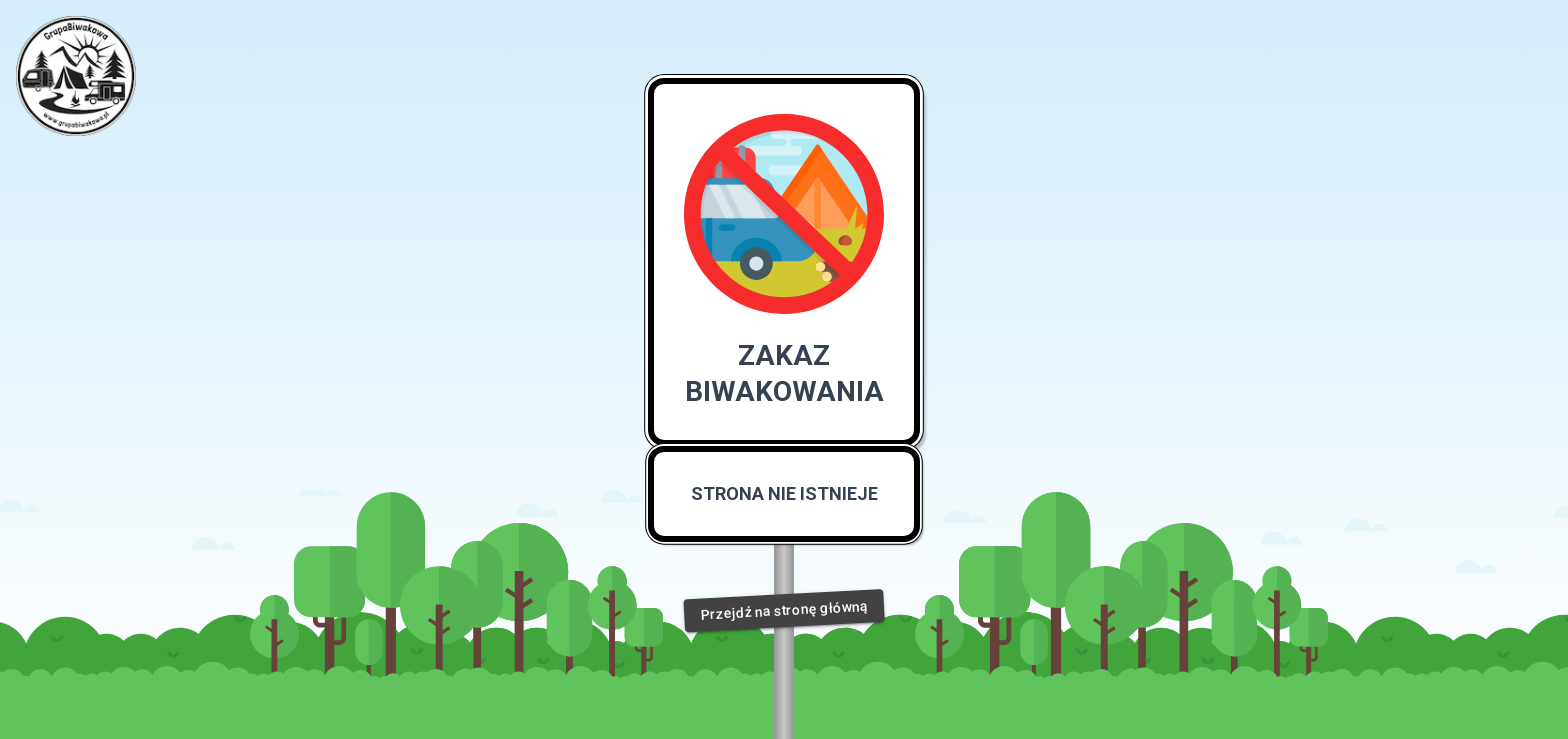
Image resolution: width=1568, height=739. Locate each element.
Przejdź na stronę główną (783, 610)
